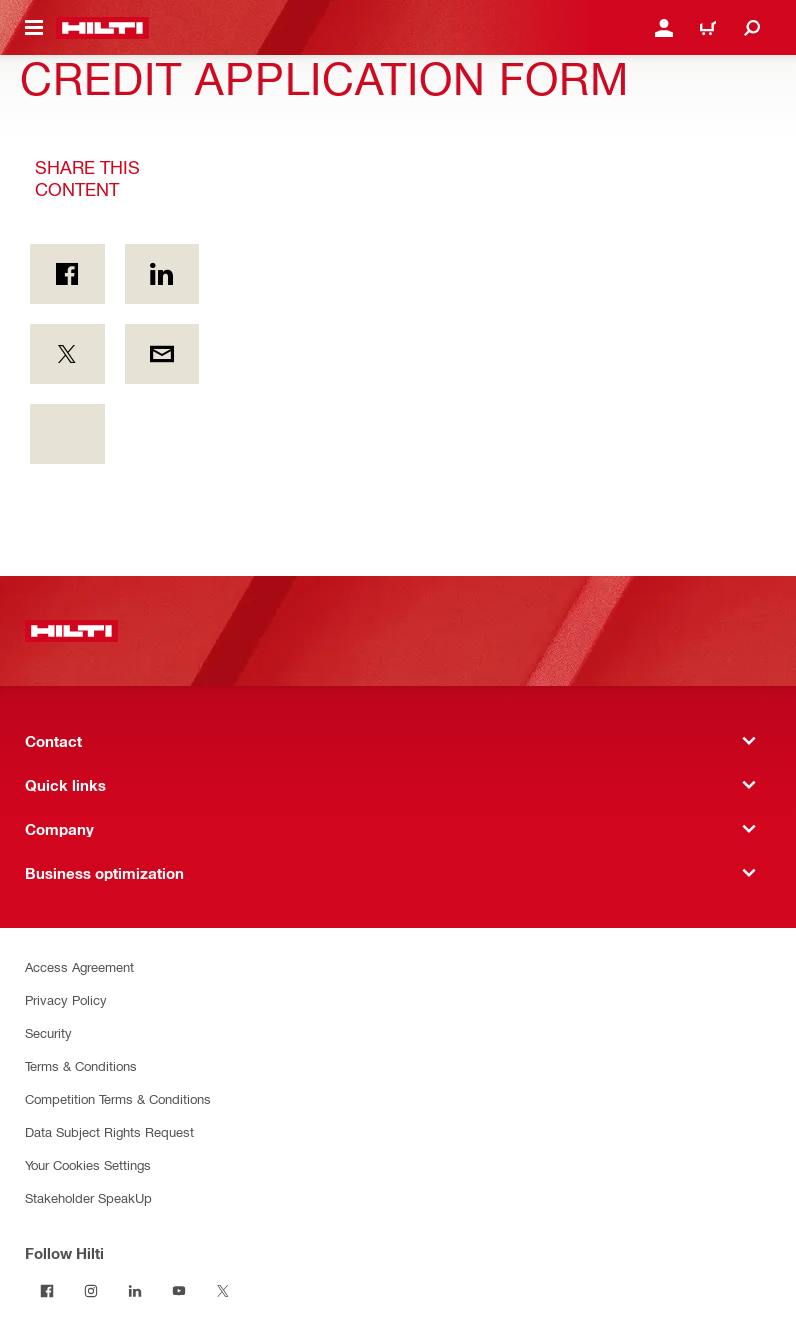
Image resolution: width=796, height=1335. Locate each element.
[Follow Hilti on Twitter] (223, 1291)
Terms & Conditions (81, 1065)
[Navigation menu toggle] (34, 28)
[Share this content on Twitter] (67, 354)
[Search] (752, 28)
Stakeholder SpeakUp (88, 1197)
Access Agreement (79, 966)
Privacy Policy (66, 999)
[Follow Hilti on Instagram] (91, 1291)
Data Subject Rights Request (109, 1131)
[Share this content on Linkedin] (162, 274)
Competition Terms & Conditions (118, 1098)
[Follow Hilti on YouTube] (179, 1291)
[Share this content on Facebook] (67, 274)
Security (48, 1032)
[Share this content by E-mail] (162, 354)
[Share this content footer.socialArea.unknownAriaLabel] (67, 434)
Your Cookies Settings (88, 1164)
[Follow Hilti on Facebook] (47, 1291)
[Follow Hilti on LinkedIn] (135, 1291)
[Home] (102, 28)
